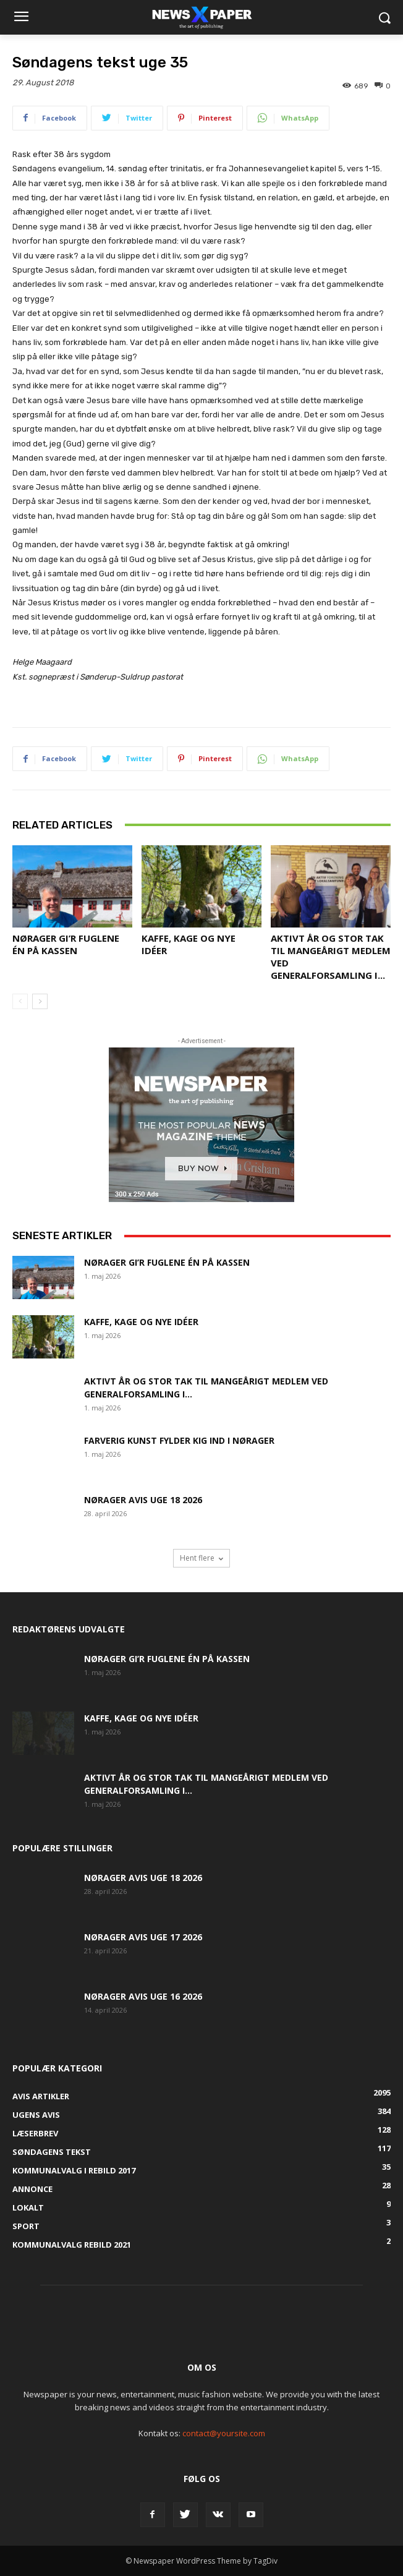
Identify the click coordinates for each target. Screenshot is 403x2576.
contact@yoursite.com (223, 2433)
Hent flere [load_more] (201, 1558)
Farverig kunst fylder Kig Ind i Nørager (179, 1440)
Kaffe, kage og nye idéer (141, 1322)
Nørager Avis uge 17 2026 (143, 1937)
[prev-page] (20, 1001)
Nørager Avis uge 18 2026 (143, 1500)
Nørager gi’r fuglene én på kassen (65, 944)
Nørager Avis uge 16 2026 (143, 1996)
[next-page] (40, 1001)
